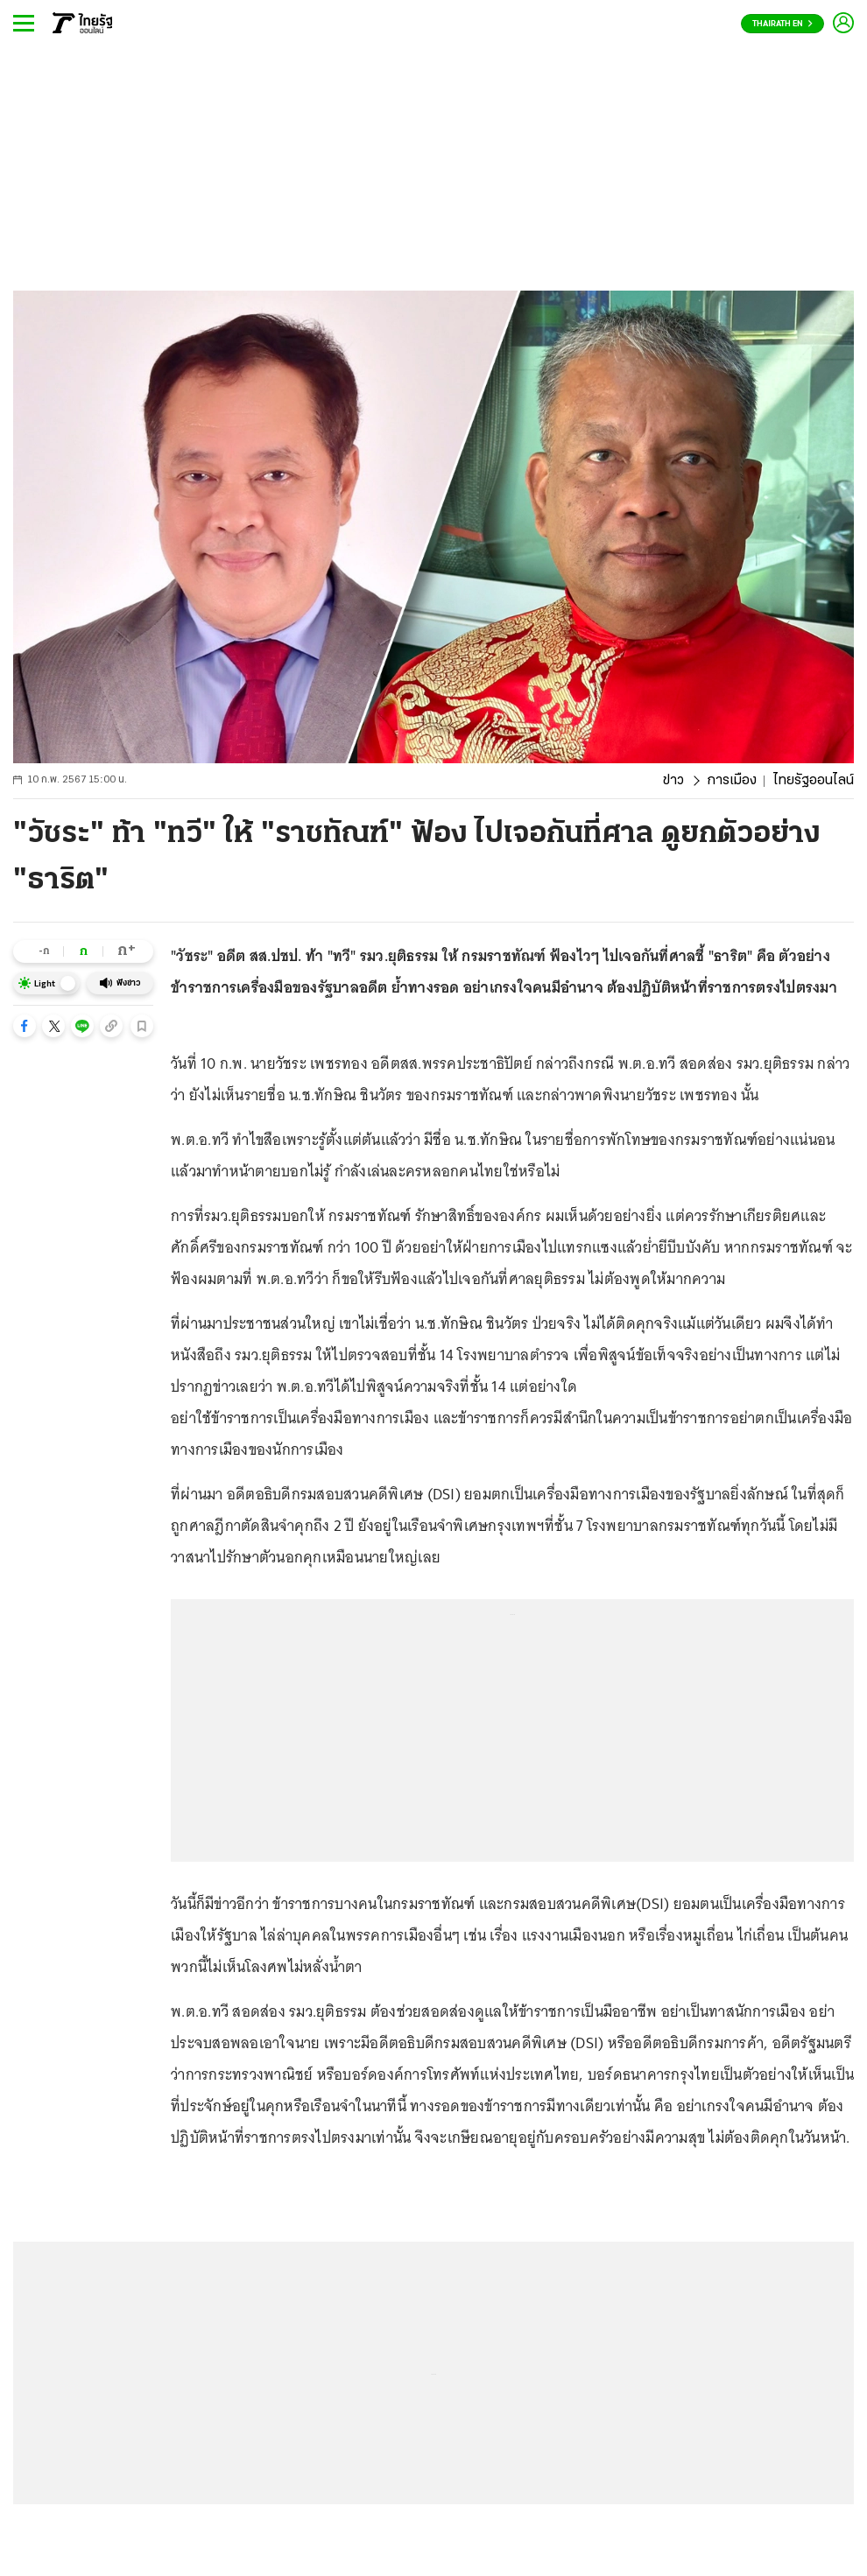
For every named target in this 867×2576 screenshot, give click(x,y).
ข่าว (673, 781)
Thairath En (782, 24)
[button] (24, 1025)
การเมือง (732, 781)
